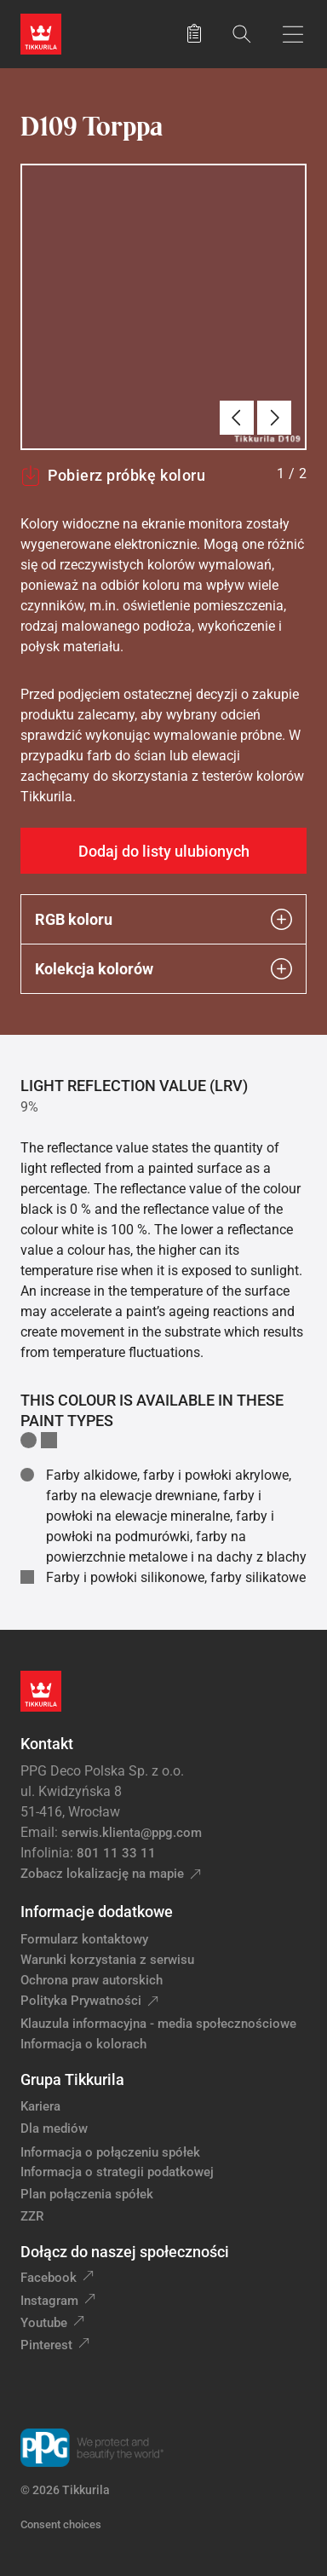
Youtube (43, 2323)
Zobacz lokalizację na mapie (102, 1873)
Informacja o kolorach (83, 2044)
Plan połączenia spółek (86, 2194)
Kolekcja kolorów (163, 968)
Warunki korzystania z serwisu (107, 1959)
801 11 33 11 (116, 1853)
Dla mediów (54, 2128)
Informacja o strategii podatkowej (117, 2172)
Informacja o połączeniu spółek (110, 2152)
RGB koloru (163, 919)
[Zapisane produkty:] (194, 34)
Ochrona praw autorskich (91, 1980)
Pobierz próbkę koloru (112, 475)
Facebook (48, 2277)
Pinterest (46, 2345)
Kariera (40, 2106)
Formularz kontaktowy (84, 1939)
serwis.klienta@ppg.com (131, 1832)
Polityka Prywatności (80, 2000)
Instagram (49, 2300)
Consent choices (60, 2524)
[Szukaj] (242, 34)
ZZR (31, 2216)
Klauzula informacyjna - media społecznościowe (158, 2023)
